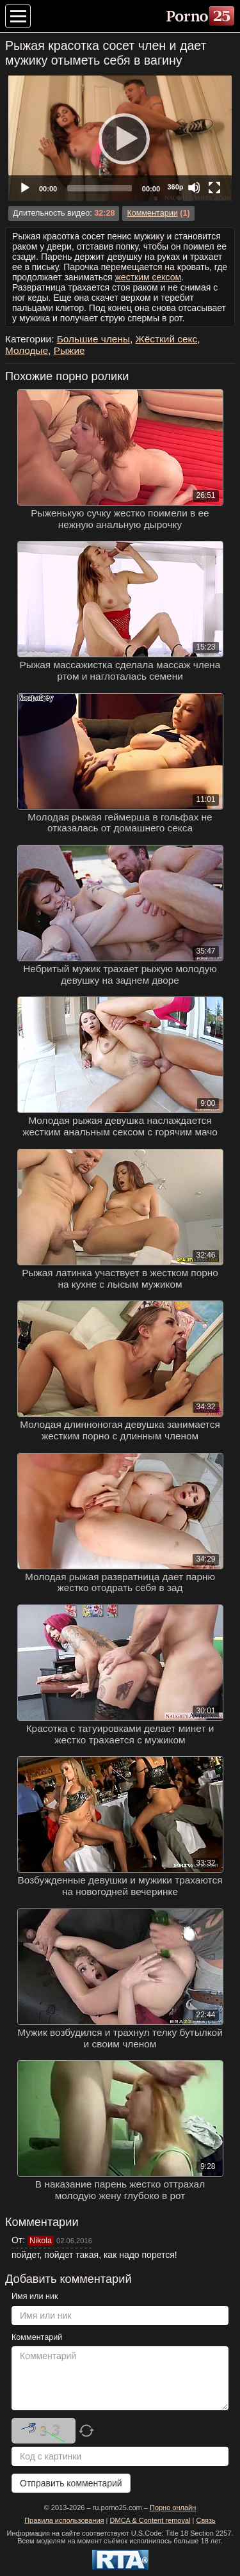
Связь (205, 2520)
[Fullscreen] (214, 187)
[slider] (99, 188)
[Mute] (194, 187)
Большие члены (93, 338)
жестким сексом (148, 277)
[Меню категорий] (18, 16)
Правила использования (64, 2520)
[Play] (120, 138)
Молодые (26, 350)
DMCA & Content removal (150, 2520)
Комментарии (152, 213)
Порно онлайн (173, 2507)
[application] (120, 138)
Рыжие (69, 350)
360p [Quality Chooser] (175, 187)
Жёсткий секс (167, 338)
